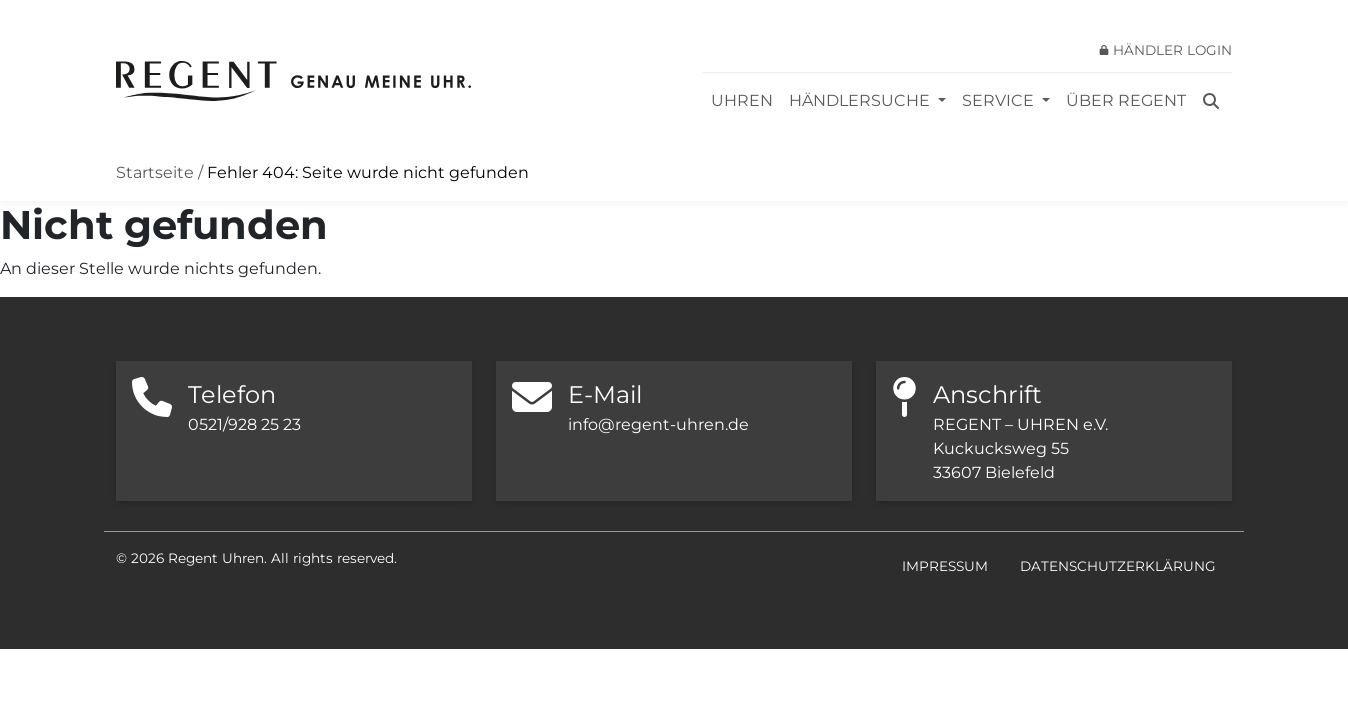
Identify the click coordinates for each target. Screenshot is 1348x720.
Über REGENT (1126, 100)
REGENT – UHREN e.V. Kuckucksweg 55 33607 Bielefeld (1020, 448)
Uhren (742, 100)
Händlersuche (861, 100)
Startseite (155, 172)
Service (1000, 100)
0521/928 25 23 (244, 424)
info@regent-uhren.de (658, 424)
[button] (44, 676)
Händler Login (1172, 50)
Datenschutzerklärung (1118, 566)
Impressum (945, 566)
